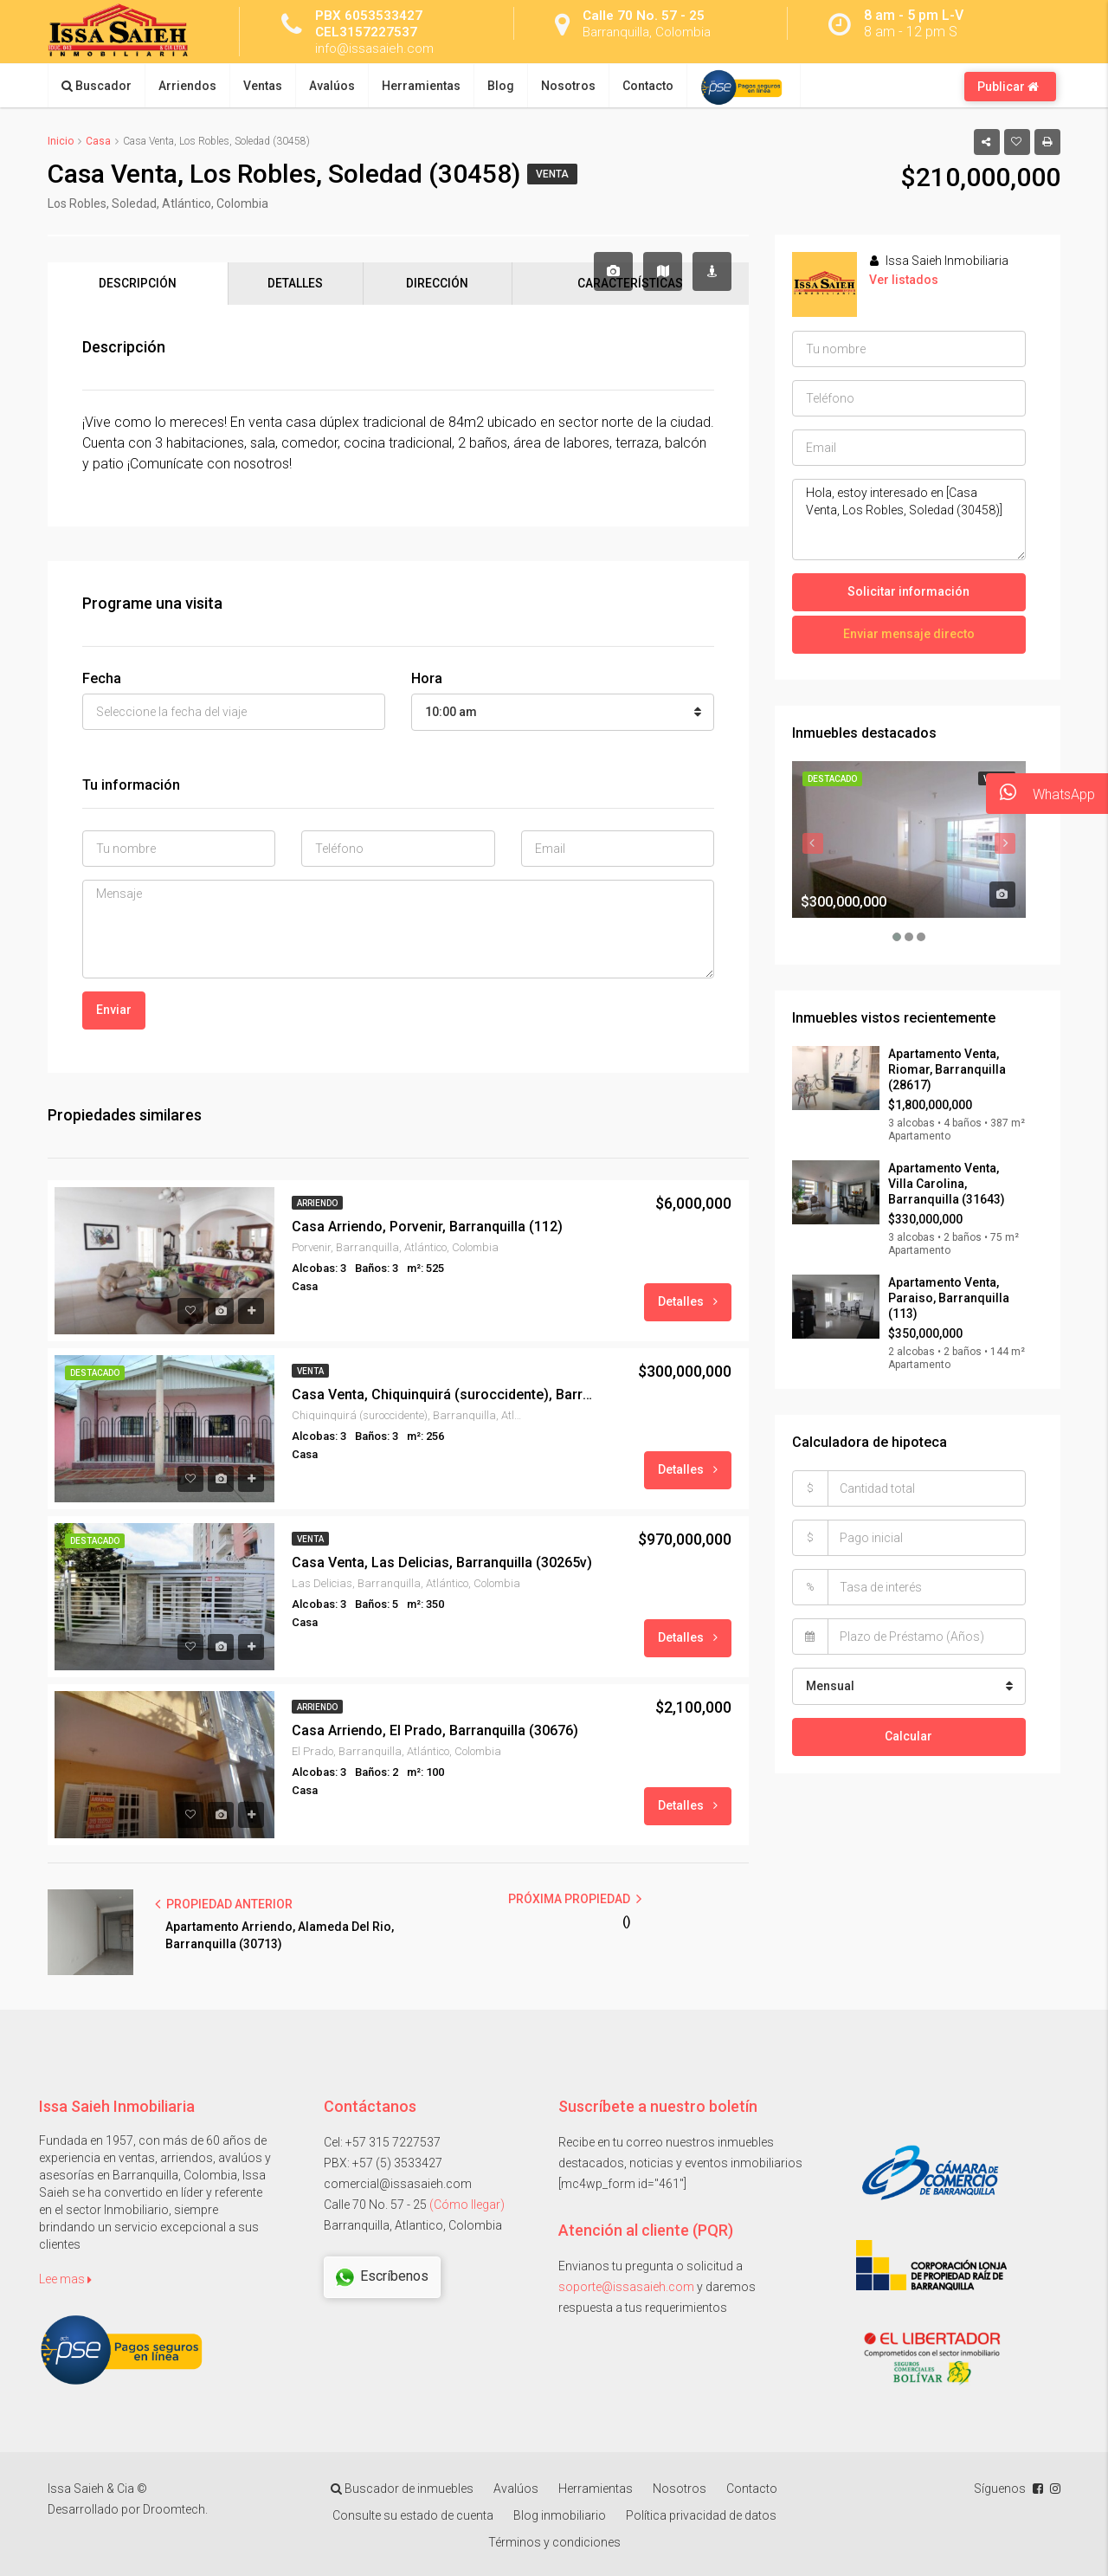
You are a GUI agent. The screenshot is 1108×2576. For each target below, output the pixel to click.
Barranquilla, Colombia (650, 31)
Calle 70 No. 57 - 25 (644, 15)
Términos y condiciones (554, 2543)
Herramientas (421, 86)
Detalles (688, 1301)
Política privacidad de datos (701, 2516)
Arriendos (187, 86)
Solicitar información (908, 591)
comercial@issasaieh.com (398, 2184)
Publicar (1008, 87)
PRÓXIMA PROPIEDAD (574, 1899)
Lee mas (65, 2279)
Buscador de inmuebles (402, 2489)
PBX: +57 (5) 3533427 (383, 2163)
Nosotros (568, 86)
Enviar (114, 1010)
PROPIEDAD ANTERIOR (224, 1904)
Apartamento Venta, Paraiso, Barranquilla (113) (948, 1297)
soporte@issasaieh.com (626, 2287)
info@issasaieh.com (377, 48)
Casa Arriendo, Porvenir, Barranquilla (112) (427, 1226)
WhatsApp (1040, 793)
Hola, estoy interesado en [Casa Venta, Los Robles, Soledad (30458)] (909, 519)
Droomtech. (175, 2510)
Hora (426, 679)
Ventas (262, 86)
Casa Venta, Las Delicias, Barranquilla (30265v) (442, 1562)
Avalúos (332, 86)
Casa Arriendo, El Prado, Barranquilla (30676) (435, 1730)
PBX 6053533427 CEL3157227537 (368, 23)
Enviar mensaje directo (909, 634)
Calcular (908, 1735)
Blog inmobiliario (559, 2516)
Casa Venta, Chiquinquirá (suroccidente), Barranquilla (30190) (446, 1394)
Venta (552, 174)
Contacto (647, 86)
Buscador (96, 86)
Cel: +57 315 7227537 (382, 2142)
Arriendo (317, 1203)
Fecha (101, 679)
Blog (500, 86)
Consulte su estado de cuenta (412, 2516)
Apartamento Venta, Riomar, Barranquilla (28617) (947, 1069)
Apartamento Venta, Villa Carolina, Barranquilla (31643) (946, 1183)
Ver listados (903, 280)
